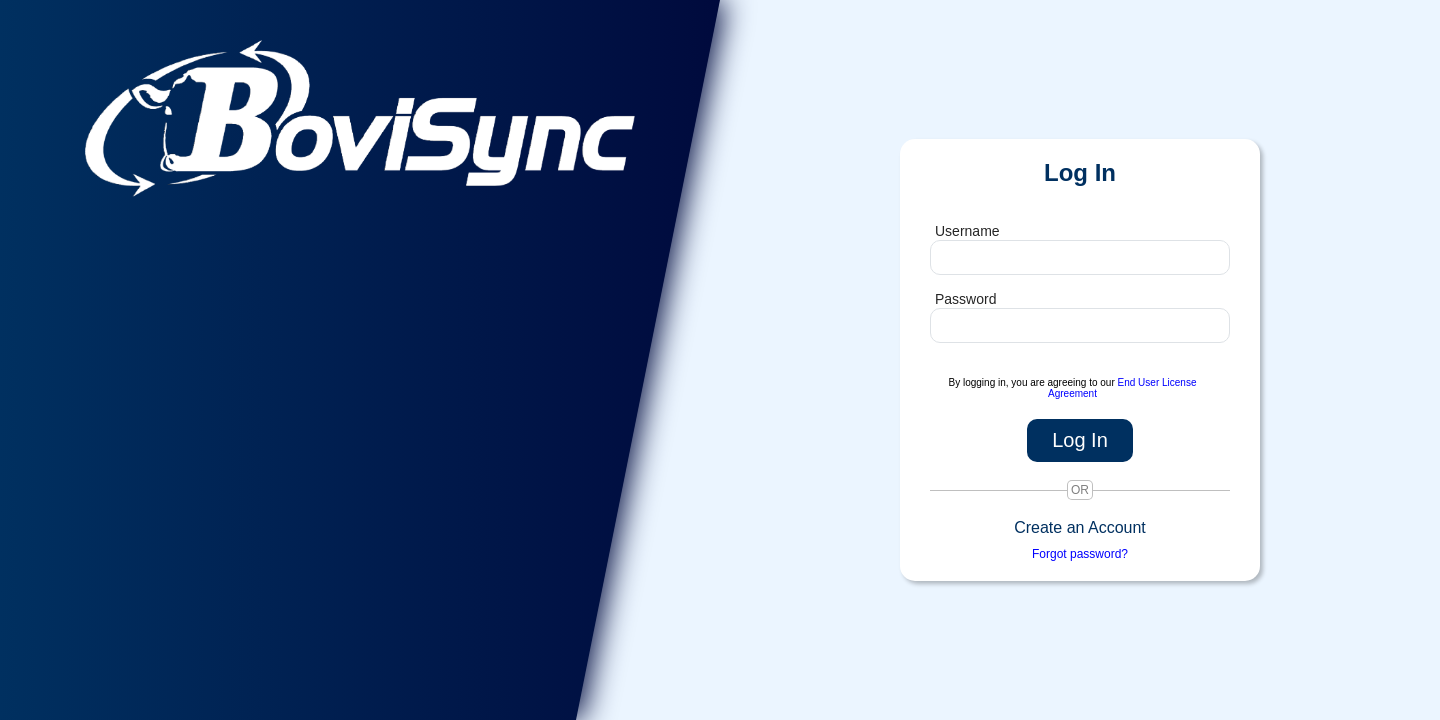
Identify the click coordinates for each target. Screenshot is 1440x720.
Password (965, 299)
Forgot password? (1080, 554)
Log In (1080, 440)
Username (967, 231)
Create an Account (1080, 527)
